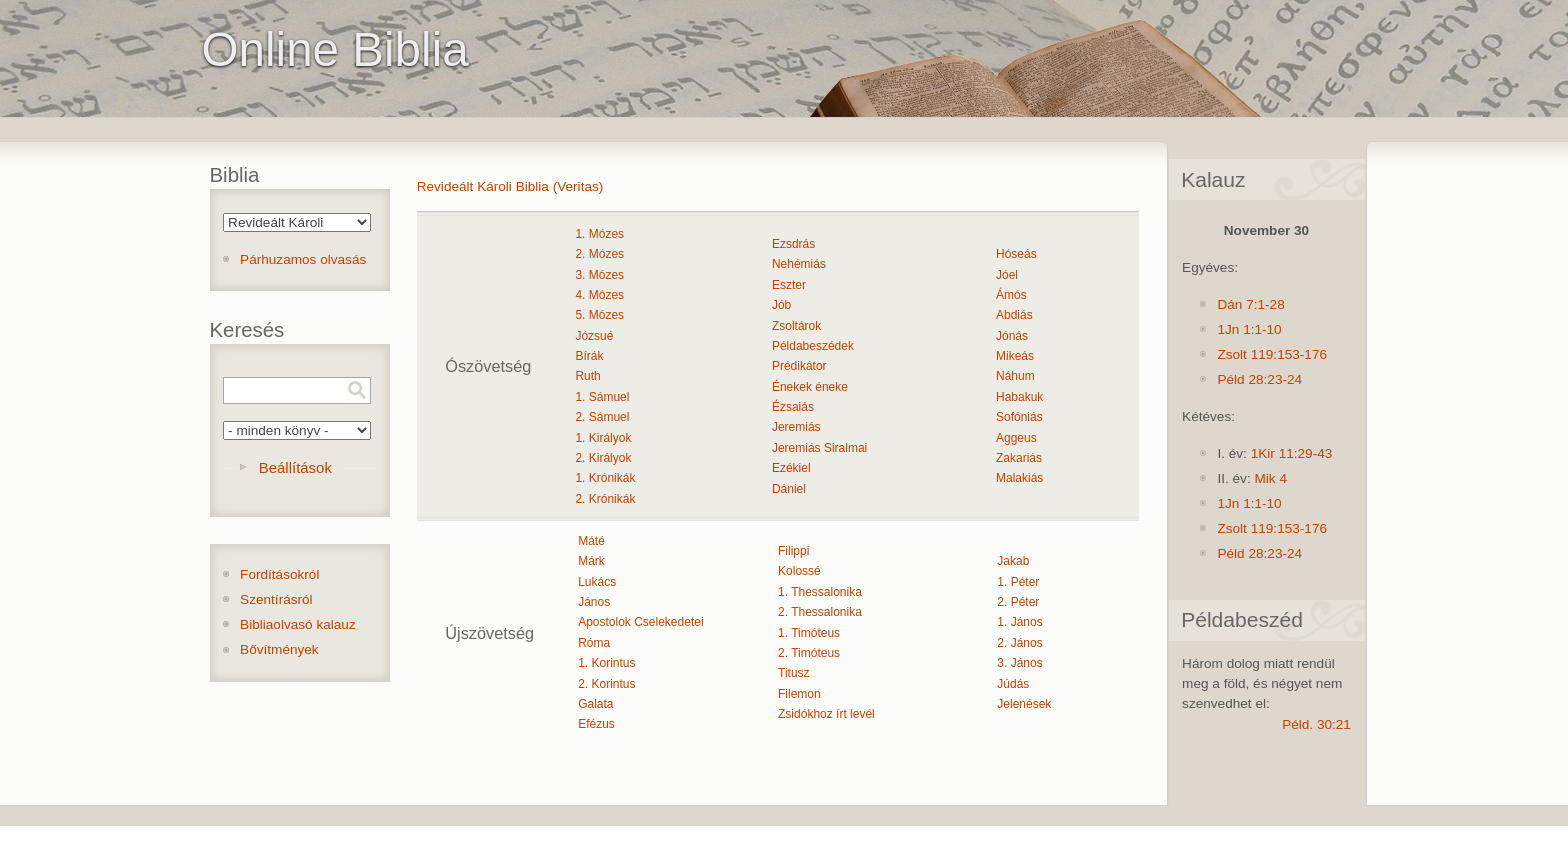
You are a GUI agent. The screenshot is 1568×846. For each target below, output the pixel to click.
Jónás (1012, 336)
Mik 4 (1270, 478)
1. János (1019, 622)
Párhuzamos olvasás (303, 259)
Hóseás (1016, 254)
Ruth (587, 376)
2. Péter (1018, 602)
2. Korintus (606, 684)
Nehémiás (799, 264)
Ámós (1011, 295)
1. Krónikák (605, 478)
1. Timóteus (809, 633)
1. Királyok (603, 438)
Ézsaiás (793, 407)
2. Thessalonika (820, 612)
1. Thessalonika (820, 592)
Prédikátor (799, 366)
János (594, 602)
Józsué (594, 336)
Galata (595, 704)
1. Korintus (606, 663)
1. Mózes (599, 234)
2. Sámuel (602, 417)
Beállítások (295, 467)
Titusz (794, 673)
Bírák (589, 356)
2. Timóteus (809, 653)
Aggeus (1016, 438)
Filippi (793, 551)
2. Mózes (599, 254)
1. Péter (1018, 582)
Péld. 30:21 (1316, 724)
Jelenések (1024, 704)
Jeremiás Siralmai (819, 448)
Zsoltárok (796, 326)
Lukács (597, 582)
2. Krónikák (605, 499)
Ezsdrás (793, 244)
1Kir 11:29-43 (1292, 453)
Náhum (1015, 376)
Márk (591, 561)
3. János (1019, 663)
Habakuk (1019, 397)
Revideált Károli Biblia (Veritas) (510, 186)
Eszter (789, 285)
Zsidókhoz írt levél (826, 714)
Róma (594, 643)
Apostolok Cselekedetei (640, 622)
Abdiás (1014, 315)
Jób (781, 305)
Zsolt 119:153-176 (1272, 354)
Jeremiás (796, 427)
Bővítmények (279, 649)
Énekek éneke (810, 387)
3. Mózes (599, 275)
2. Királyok (603, 458)
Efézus (596, 724)
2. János (1019, 643)
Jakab (1013, 561)
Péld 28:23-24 (1259, 379)
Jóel (1007, 275)
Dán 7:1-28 (1250, 304)
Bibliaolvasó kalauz (298, 624)
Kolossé (799, 571)
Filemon (799, 694)
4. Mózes (599, 295)
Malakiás (1019, 478)
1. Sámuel (602, 397)
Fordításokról (279, 574)
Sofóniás (1019, 417)
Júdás (1013, 684)
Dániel (789, 489)
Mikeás (1015, 356)
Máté (591, 541)
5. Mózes (599, 315)
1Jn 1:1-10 (1249, 329)
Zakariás (1019, 458)
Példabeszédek (813, 346)
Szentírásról (276, 599)
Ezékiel (791, 468)
